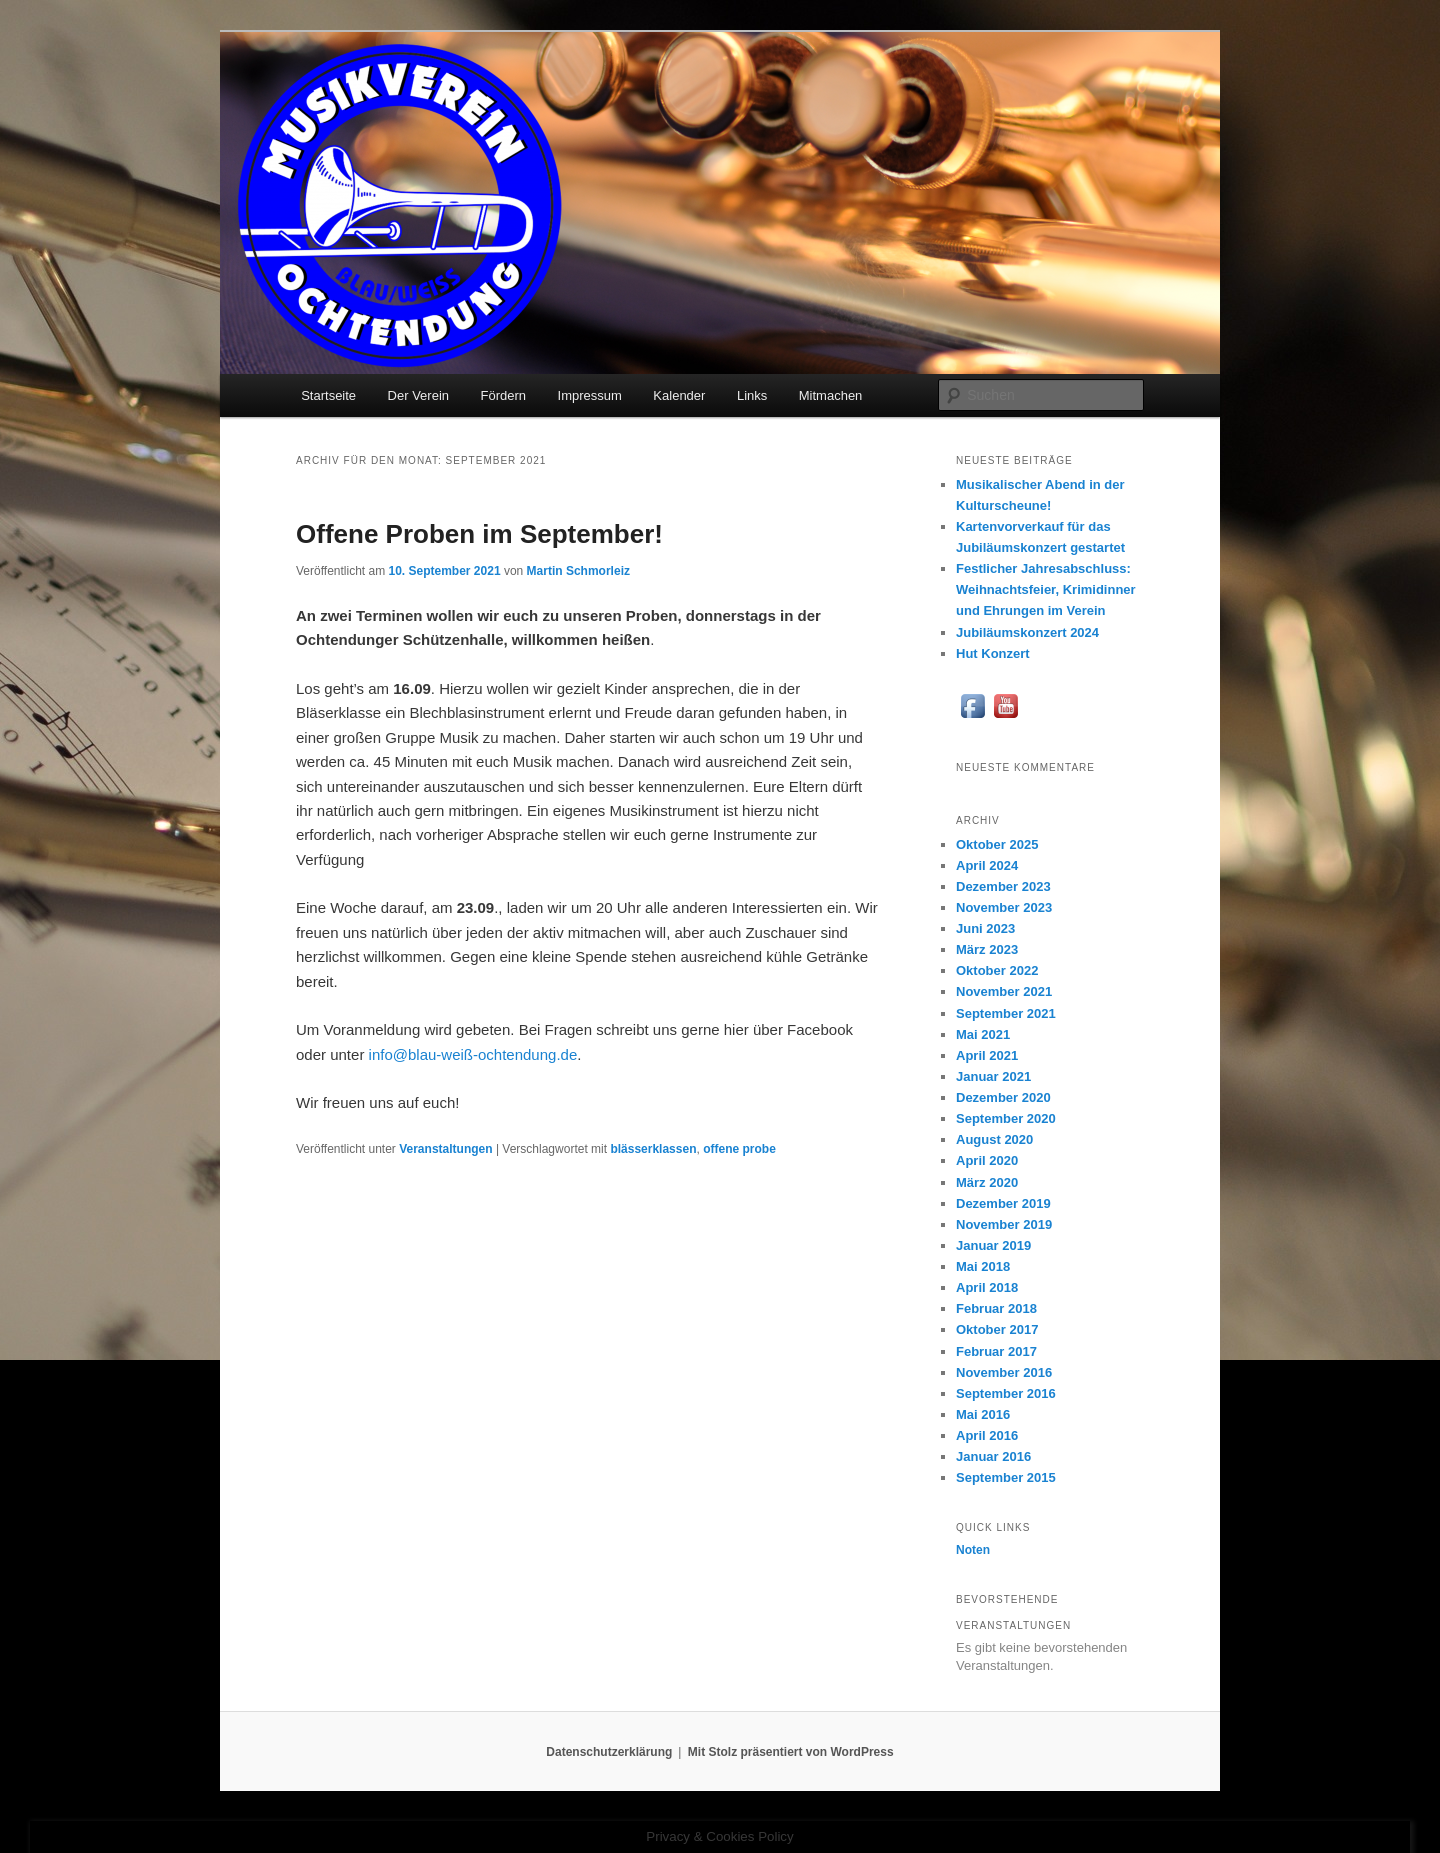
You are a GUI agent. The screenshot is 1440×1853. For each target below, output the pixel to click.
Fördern (504, 395)
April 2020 (987, 1160)
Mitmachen (831, 395)
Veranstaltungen (445, 1149)
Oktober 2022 (997, 970)
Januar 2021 (993, 1076)
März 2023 (987, 949)
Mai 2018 (983, 1266)
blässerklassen (653, 1149)
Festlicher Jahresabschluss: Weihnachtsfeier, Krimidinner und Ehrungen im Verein (1046, 589)
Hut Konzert (993, 653)
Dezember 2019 (1003, 1203)
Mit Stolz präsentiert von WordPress (791, 1752)
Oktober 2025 (997, 844)
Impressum (590, 395)
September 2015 (1006, 1477)
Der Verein (418, 395)
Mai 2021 (983, 1034)
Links (752, 395)
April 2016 (987, 1435)
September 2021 (1006, 1013)
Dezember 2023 (1003, 886)
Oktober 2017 (997, 1329)
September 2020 (1006, 1118)
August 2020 (994, 1139)
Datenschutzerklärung (609, 1752)
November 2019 (1004, 1224)
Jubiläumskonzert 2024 (1027, 632)
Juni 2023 (985, 928)
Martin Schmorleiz (578, 571)
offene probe (739, 1149)
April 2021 (987, 1055)
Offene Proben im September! (479, 534)
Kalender (679, 395)
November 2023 (1004, 907)
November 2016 (1004, 1372)
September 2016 (1006, 1393)
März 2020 (987, 1182)
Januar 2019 (993, 1245)
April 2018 (987, 1287)
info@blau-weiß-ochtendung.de (473, 1054)
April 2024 (987, 865)
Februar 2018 (996, 1308)
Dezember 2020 (1003, 1097)
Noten (973, 1550)
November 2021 (1004, 991)
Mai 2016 (983, 1414)
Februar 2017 (996, 1351)
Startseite (328, 395)
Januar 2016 (993, 1456)
